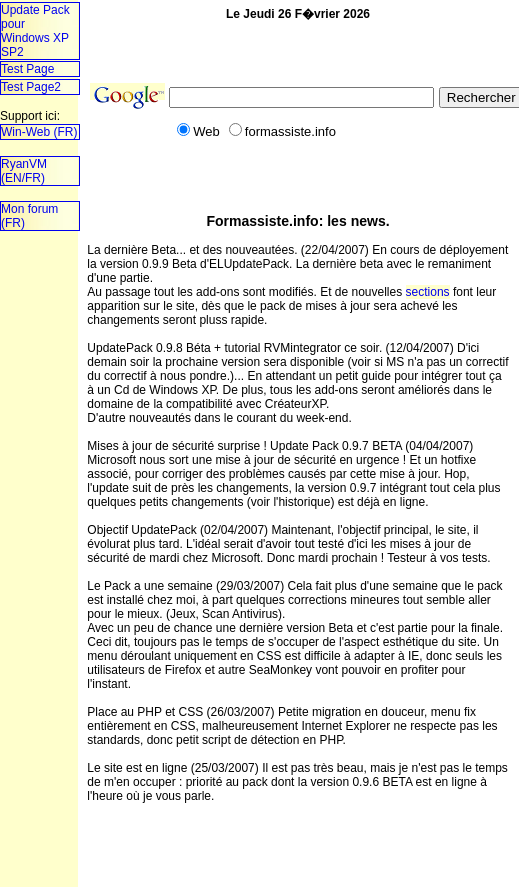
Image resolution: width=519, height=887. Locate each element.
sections (428, 292)
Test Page (27, 69)
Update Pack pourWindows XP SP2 (35, 31)
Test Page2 (31, 87)
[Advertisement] (62, 307)
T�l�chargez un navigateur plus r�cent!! (39, 445)
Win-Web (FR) (39, 132)
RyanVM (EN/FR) (24, 171)
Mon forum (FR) (29, 216)
